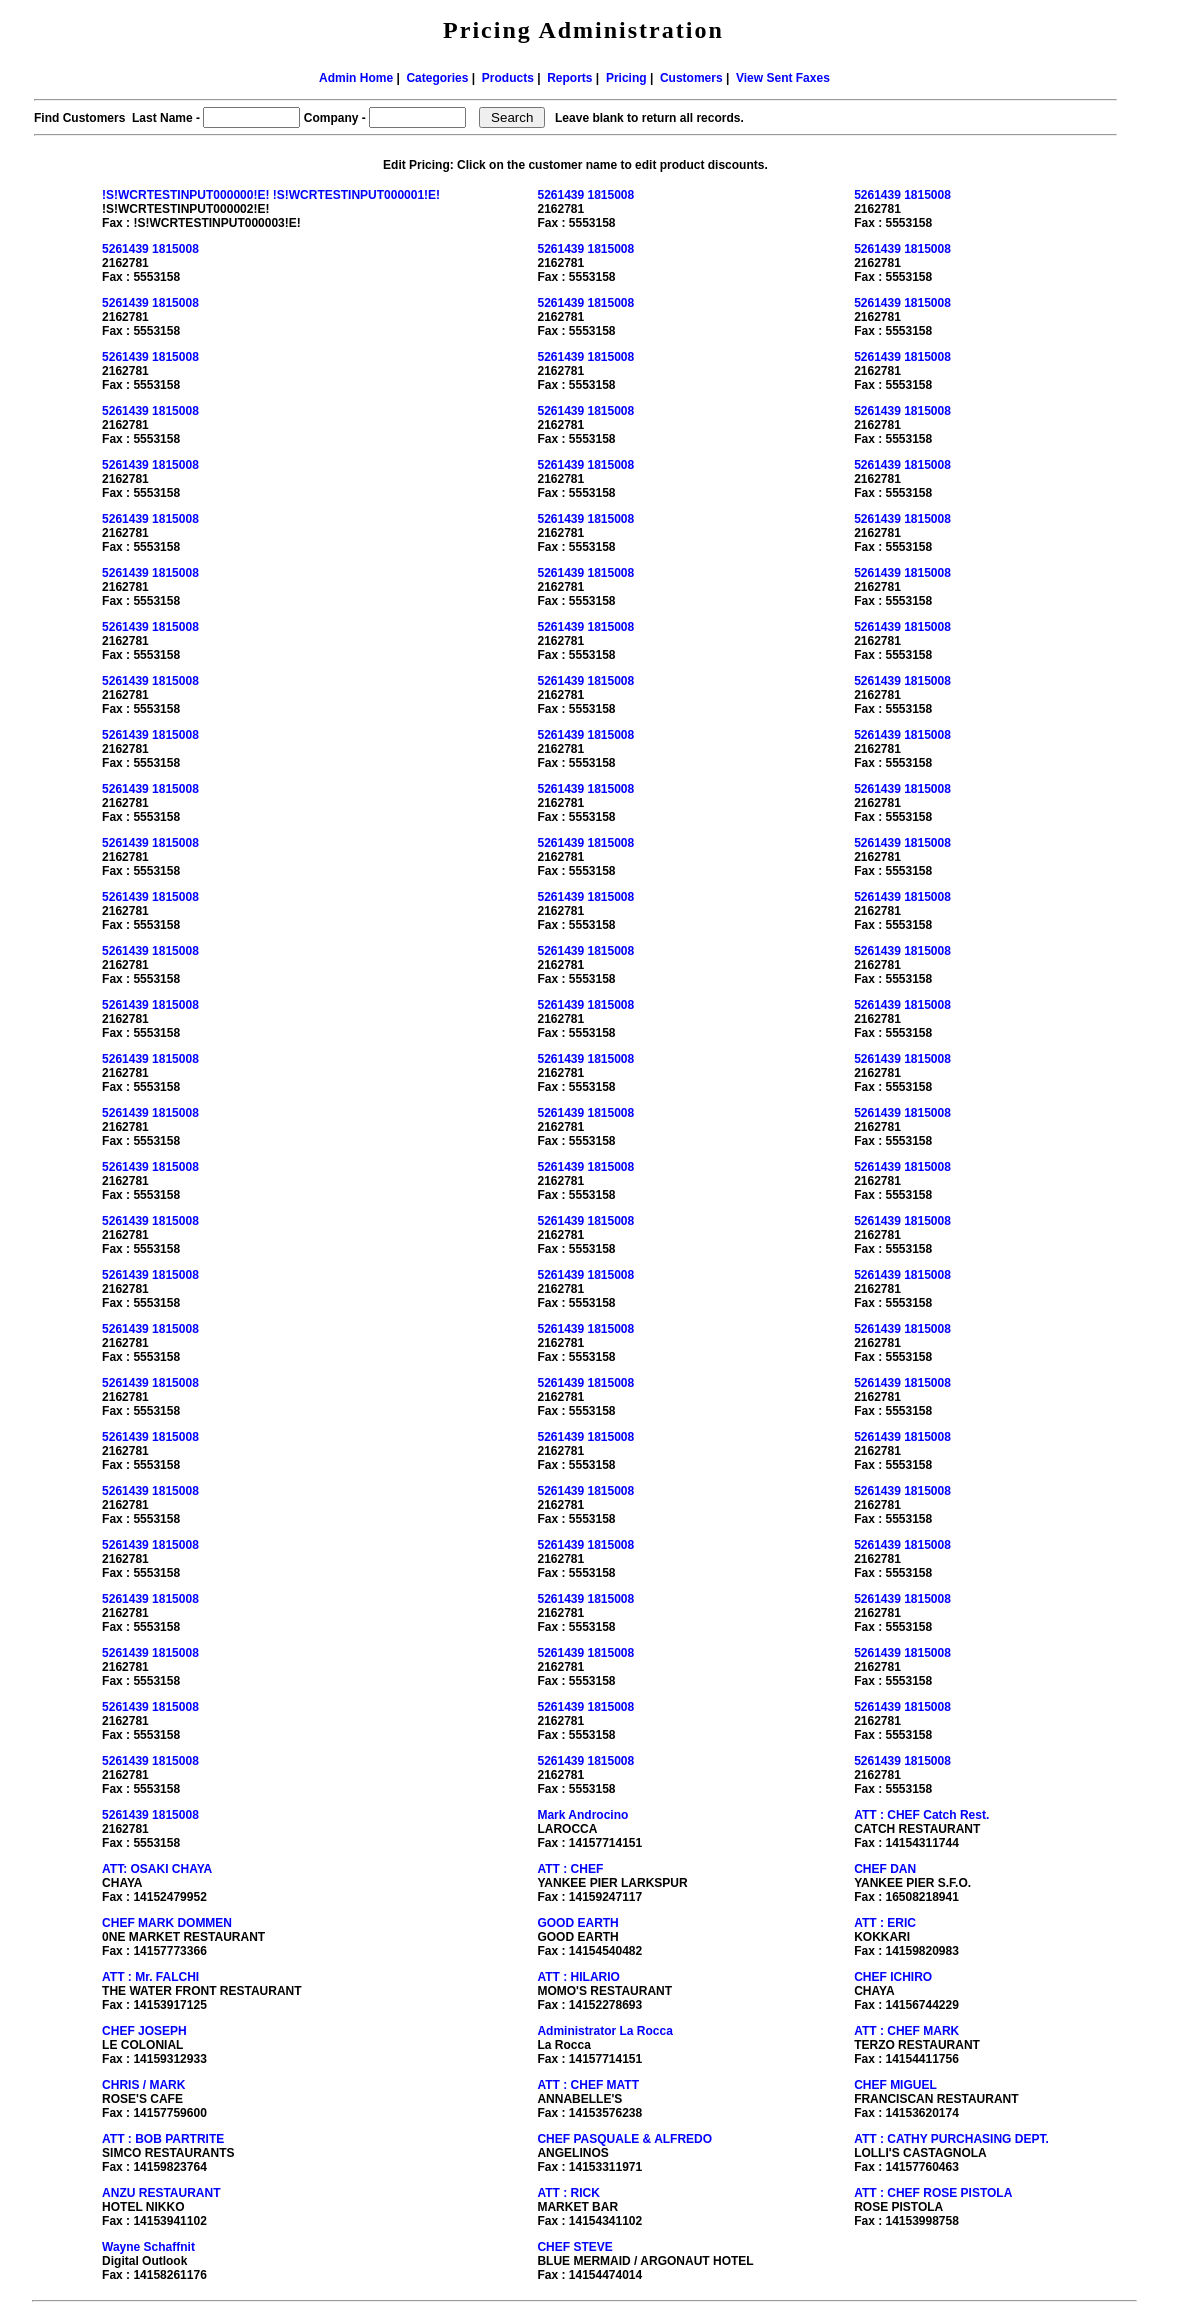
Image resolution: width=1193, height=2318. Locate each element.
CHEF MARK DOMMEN (167, 1923)
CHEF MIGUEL (895, 2085)
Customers (691, 78)
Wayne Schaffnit (148, 2247)
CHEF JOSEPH (144, 2031)
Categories (437, 78)
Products (508, 78)
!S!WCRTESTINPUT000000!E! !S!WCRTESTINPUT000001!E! (271, 195)
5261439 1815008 (585, 195)
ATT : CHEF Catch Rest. (921, 1815)
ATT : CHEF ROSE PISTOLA (933, 2193)
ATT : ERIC (885, 1923)
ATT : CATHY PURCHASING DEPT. (951, 2139)
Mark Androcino (582, 1815)
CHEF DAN (885, 1869)
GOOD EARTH (577, 1923)
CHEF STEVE (574, 2247)
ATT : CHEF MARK (906, 2031)
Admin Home (356, 78)
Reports (569, 78)
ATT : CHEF (570, 1869)
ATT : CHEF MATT (588, 2085)
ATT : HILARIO (578, 1977)
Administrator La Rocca (604, 2031)
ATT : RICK (568, 2193)
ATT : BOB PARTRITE (163, 2139)
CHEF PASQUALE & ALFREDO (624, 2139)
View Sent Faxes (783, 78)
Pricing (626, 78)
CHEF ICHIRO (893, 1977)
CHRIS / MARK (143, 2085)
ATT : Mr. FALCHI (150, 1977)
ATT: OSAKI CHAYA (157, 1869)
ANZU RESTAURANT (161, 2193)
